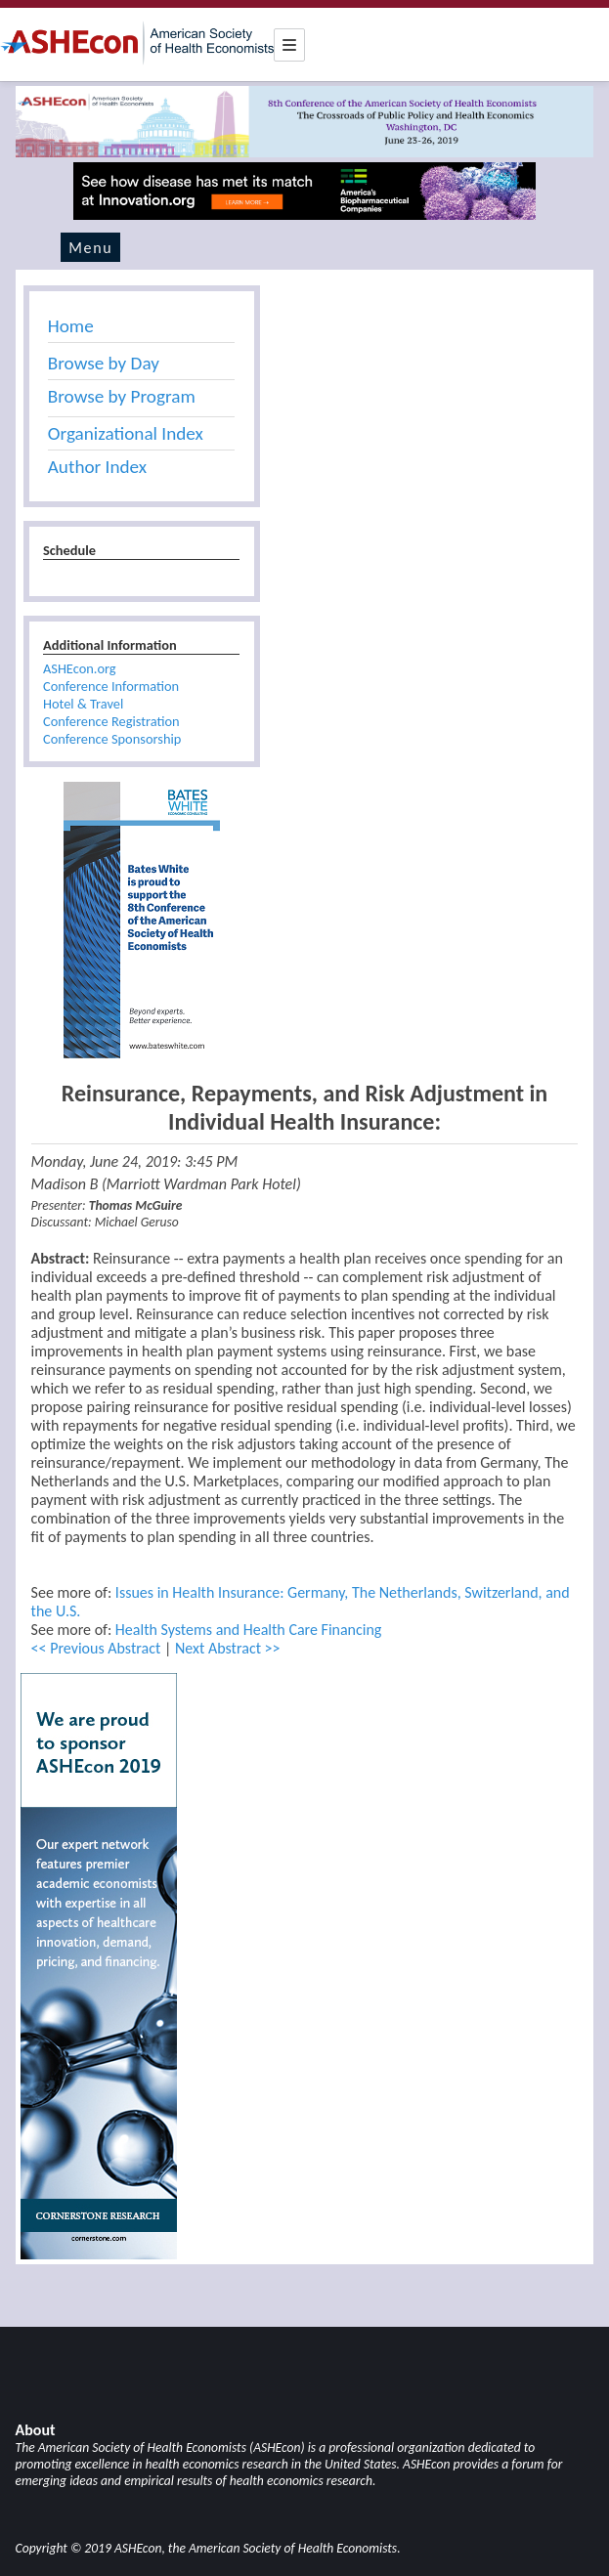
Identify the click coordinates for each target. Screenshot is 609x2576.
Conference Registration (111, 721)
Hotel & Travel (83, 703)
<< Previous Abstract (96, 1648)
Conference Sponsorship (112, 739)
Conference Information (111, 686)
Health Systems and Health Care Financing (248, 1629)
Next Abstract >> (228, 1648)
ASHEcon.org (79, 668)
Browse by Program (122, 396)
